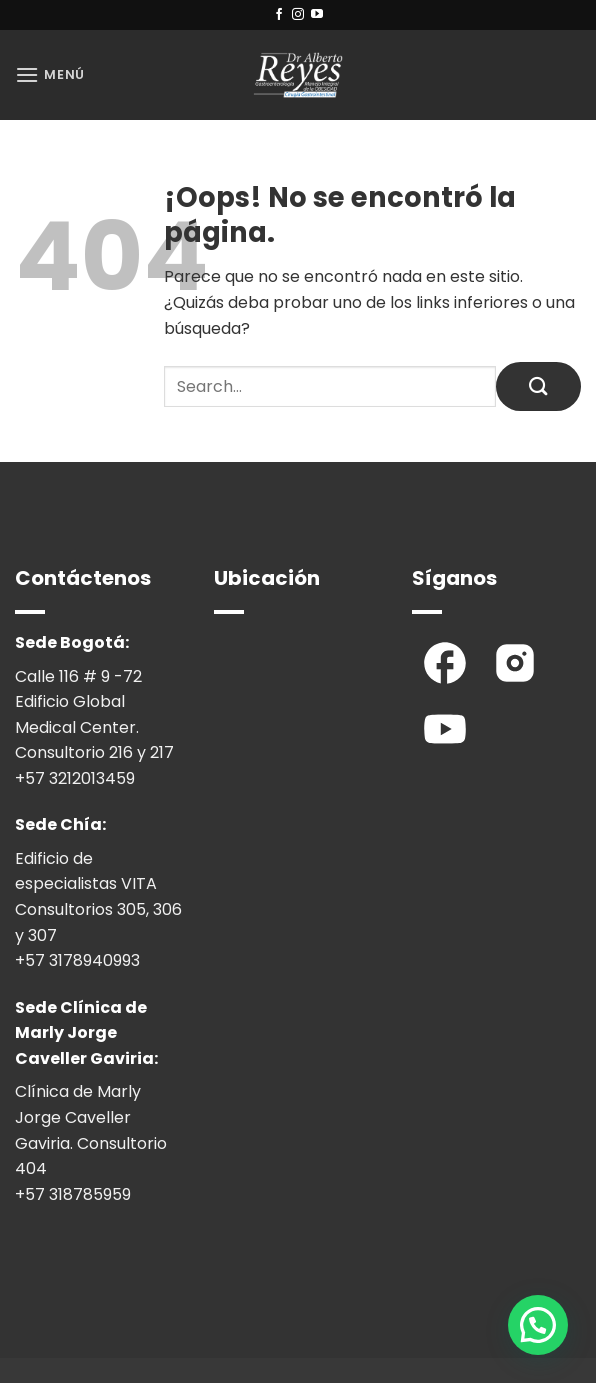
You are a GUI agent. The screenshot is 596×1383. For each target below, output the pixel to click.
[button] (50, 74)
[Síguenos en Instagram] (298, 15)
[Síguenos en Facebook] (279, 15)
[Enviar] (538, 386)
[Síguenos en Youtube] (317, 15)
